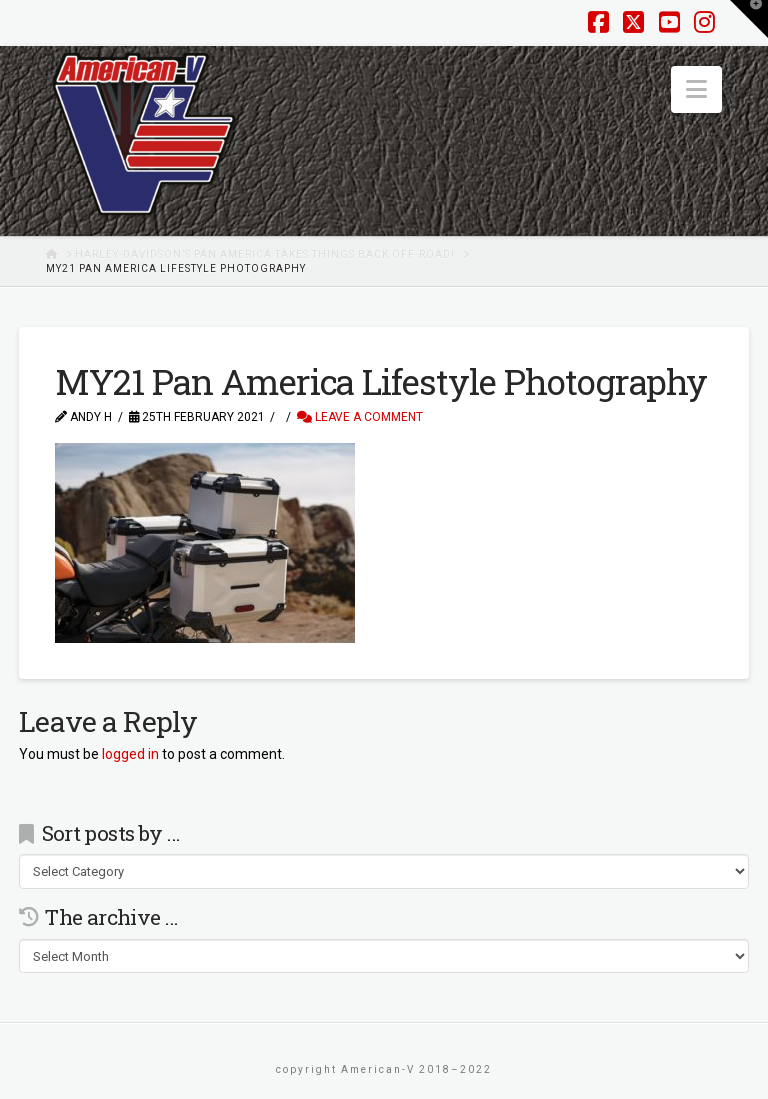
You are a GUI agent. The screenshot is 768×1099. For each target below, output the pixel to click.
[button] (696, 89)
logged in (130, 754)
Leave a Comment (360, 417)
